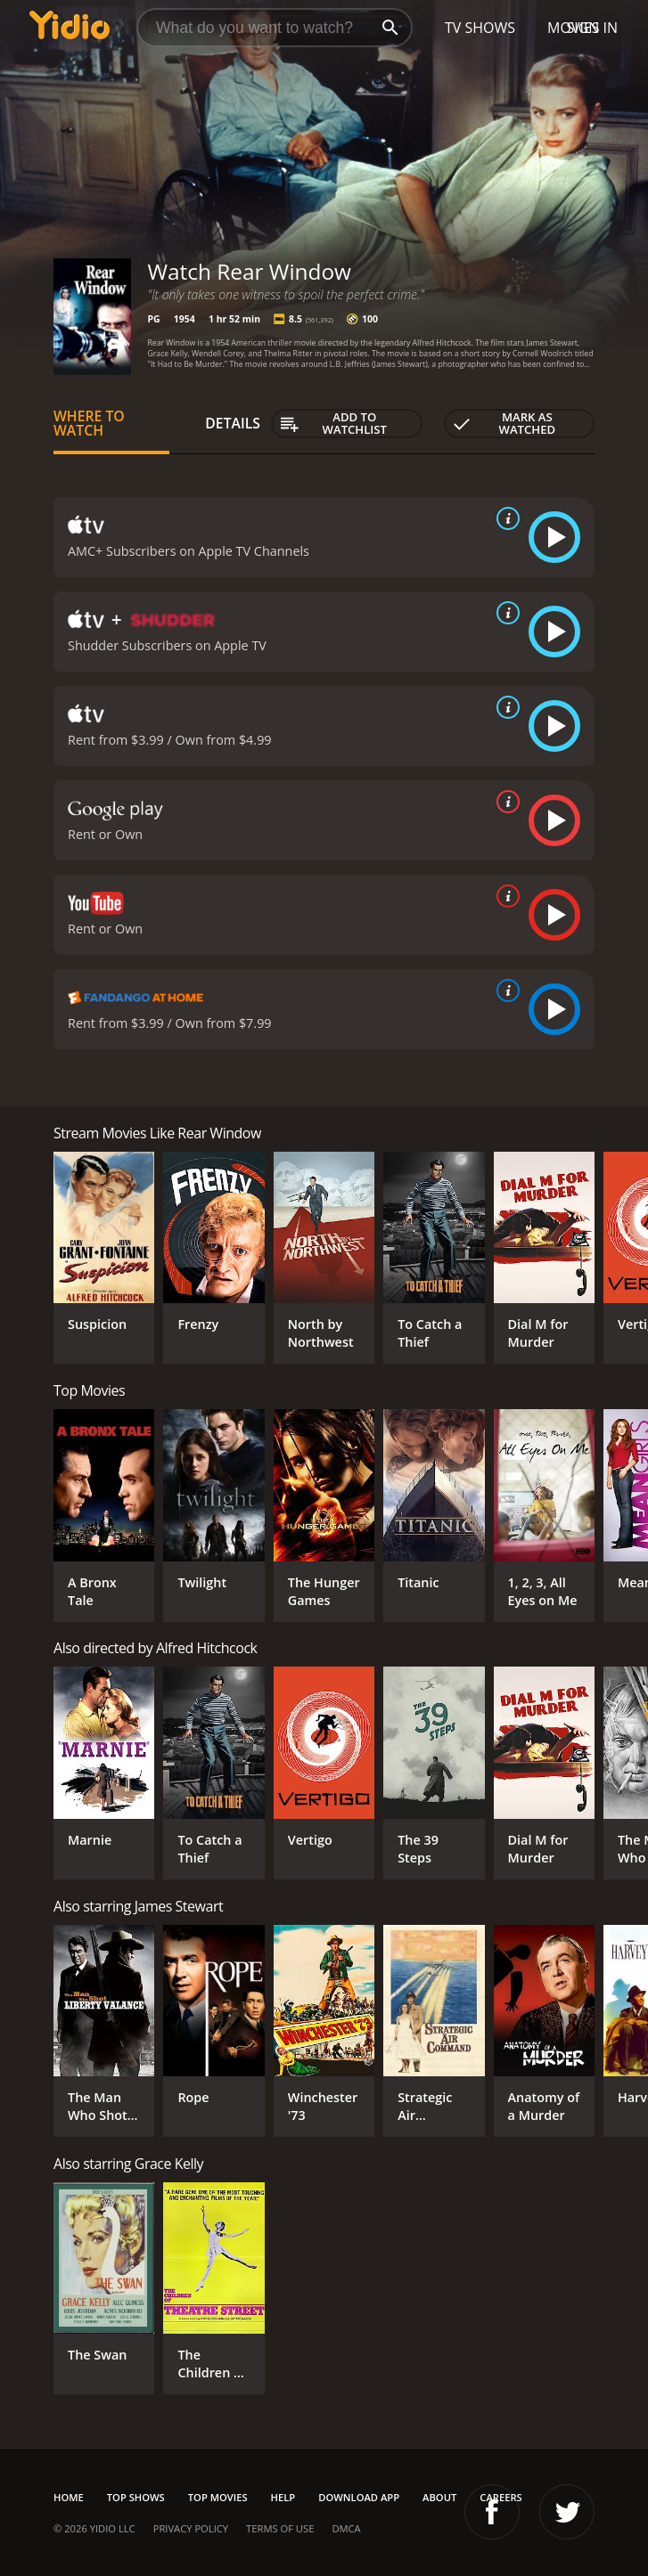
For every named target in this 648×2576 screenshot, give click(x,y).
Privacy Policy (190, 2528)
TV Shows (480, 27)
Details (232, 423)
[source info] (504, 518)
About (439, 2497)
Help (283, 2497)
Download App (358, 2497)
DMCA (346, 2528)
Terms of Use (280, 2528)
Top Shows (136, 2497)
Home (68, 2497)
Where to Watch (89, 423)
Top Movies (218, 2497)
